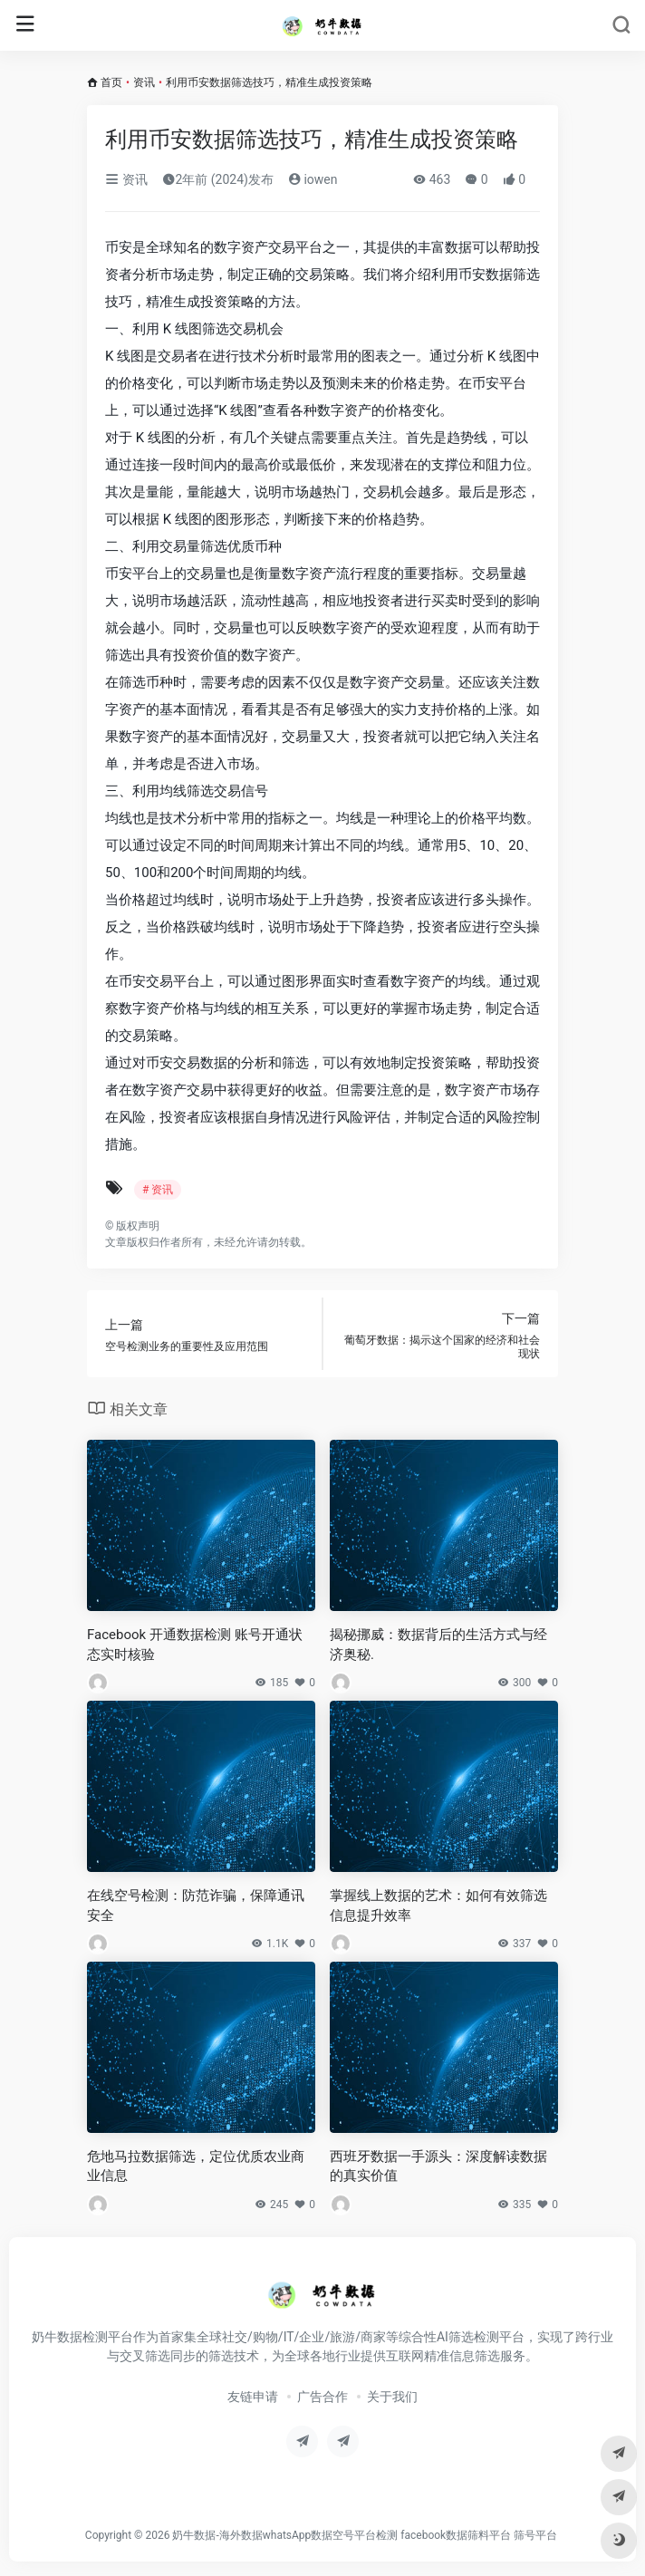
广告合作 (322, 2396)
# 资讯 (157, 1189)
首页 (111, 82)
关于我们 (392, 2396)
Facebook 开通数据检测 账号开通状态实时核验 (195, 1644)
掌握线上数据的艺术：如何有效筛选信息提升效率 (438, 1905)
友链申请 (252, 2396)
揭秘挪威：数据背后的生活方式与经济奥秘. (438, 1644)
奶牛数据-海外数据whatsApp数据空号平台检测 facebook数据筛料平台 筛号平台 (364, 2535)
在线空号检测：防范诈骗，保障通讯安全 (195, 1905)
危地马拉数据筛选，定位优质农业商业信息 (195, 2166)
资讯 (144, 82)
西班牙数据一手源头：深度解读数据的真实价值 (438, 2166)
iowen (313, 179)
